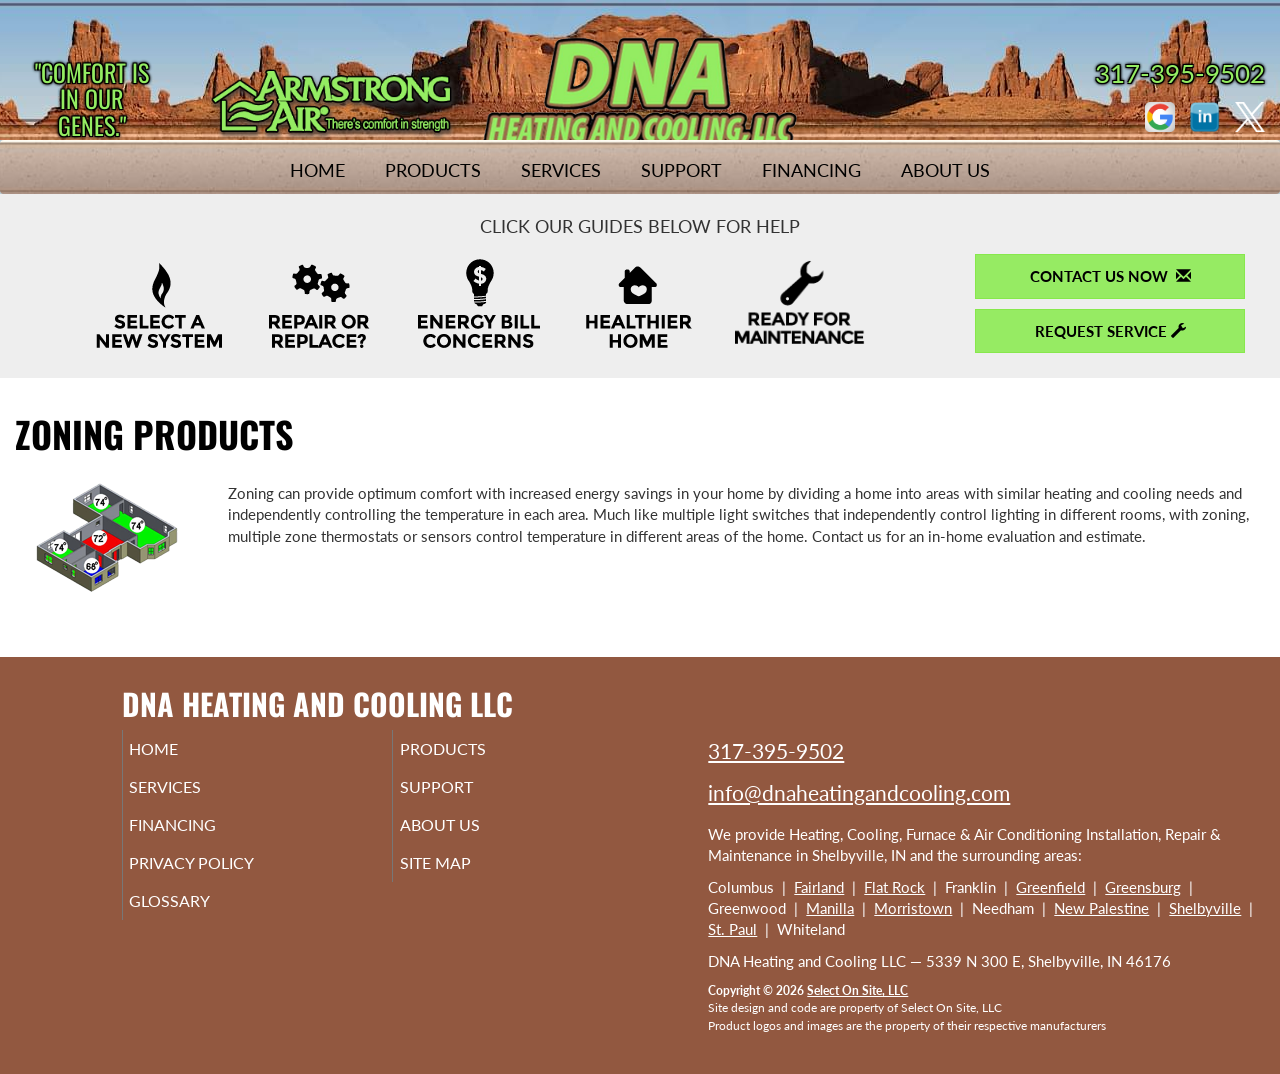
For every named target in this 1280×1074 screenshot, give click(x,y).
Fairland (819, 887)
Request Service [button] (1110, 331)
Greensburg (1143, 887)
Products (433, 170)
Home (317, 170)
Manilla (830, 908)
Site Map (463, 877)
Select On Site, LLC (857, 990)
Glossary (197, 919)
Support (681, 170)
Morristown (913, 908)
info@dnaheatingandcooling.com (859, 792)
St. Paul (732, 929)
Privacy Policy (222, 877)
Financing (811, 170)
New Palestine (1101, 908)
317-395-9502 (776, 750)
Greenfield (1050, 887)
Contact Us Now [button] (1110, 276)
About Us (945, 170)
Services (561, 170)
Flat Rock (894, 887)
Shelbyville (1205, 908)
